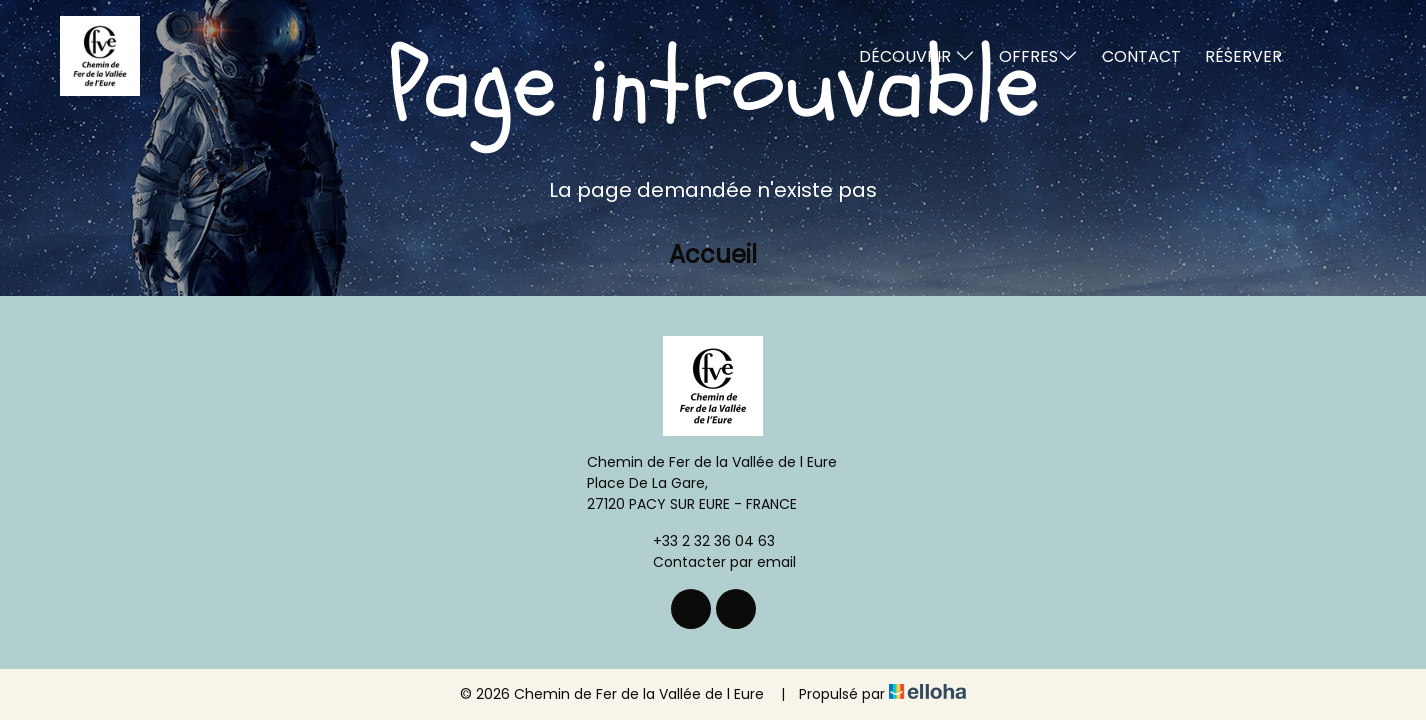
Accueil (713, 254)
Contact (1141, 56)
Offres (1038, 56)
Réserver (1243, 56)
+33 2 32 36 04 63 (702, 541)
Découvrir (917, 56)
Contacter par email (713, 562)
